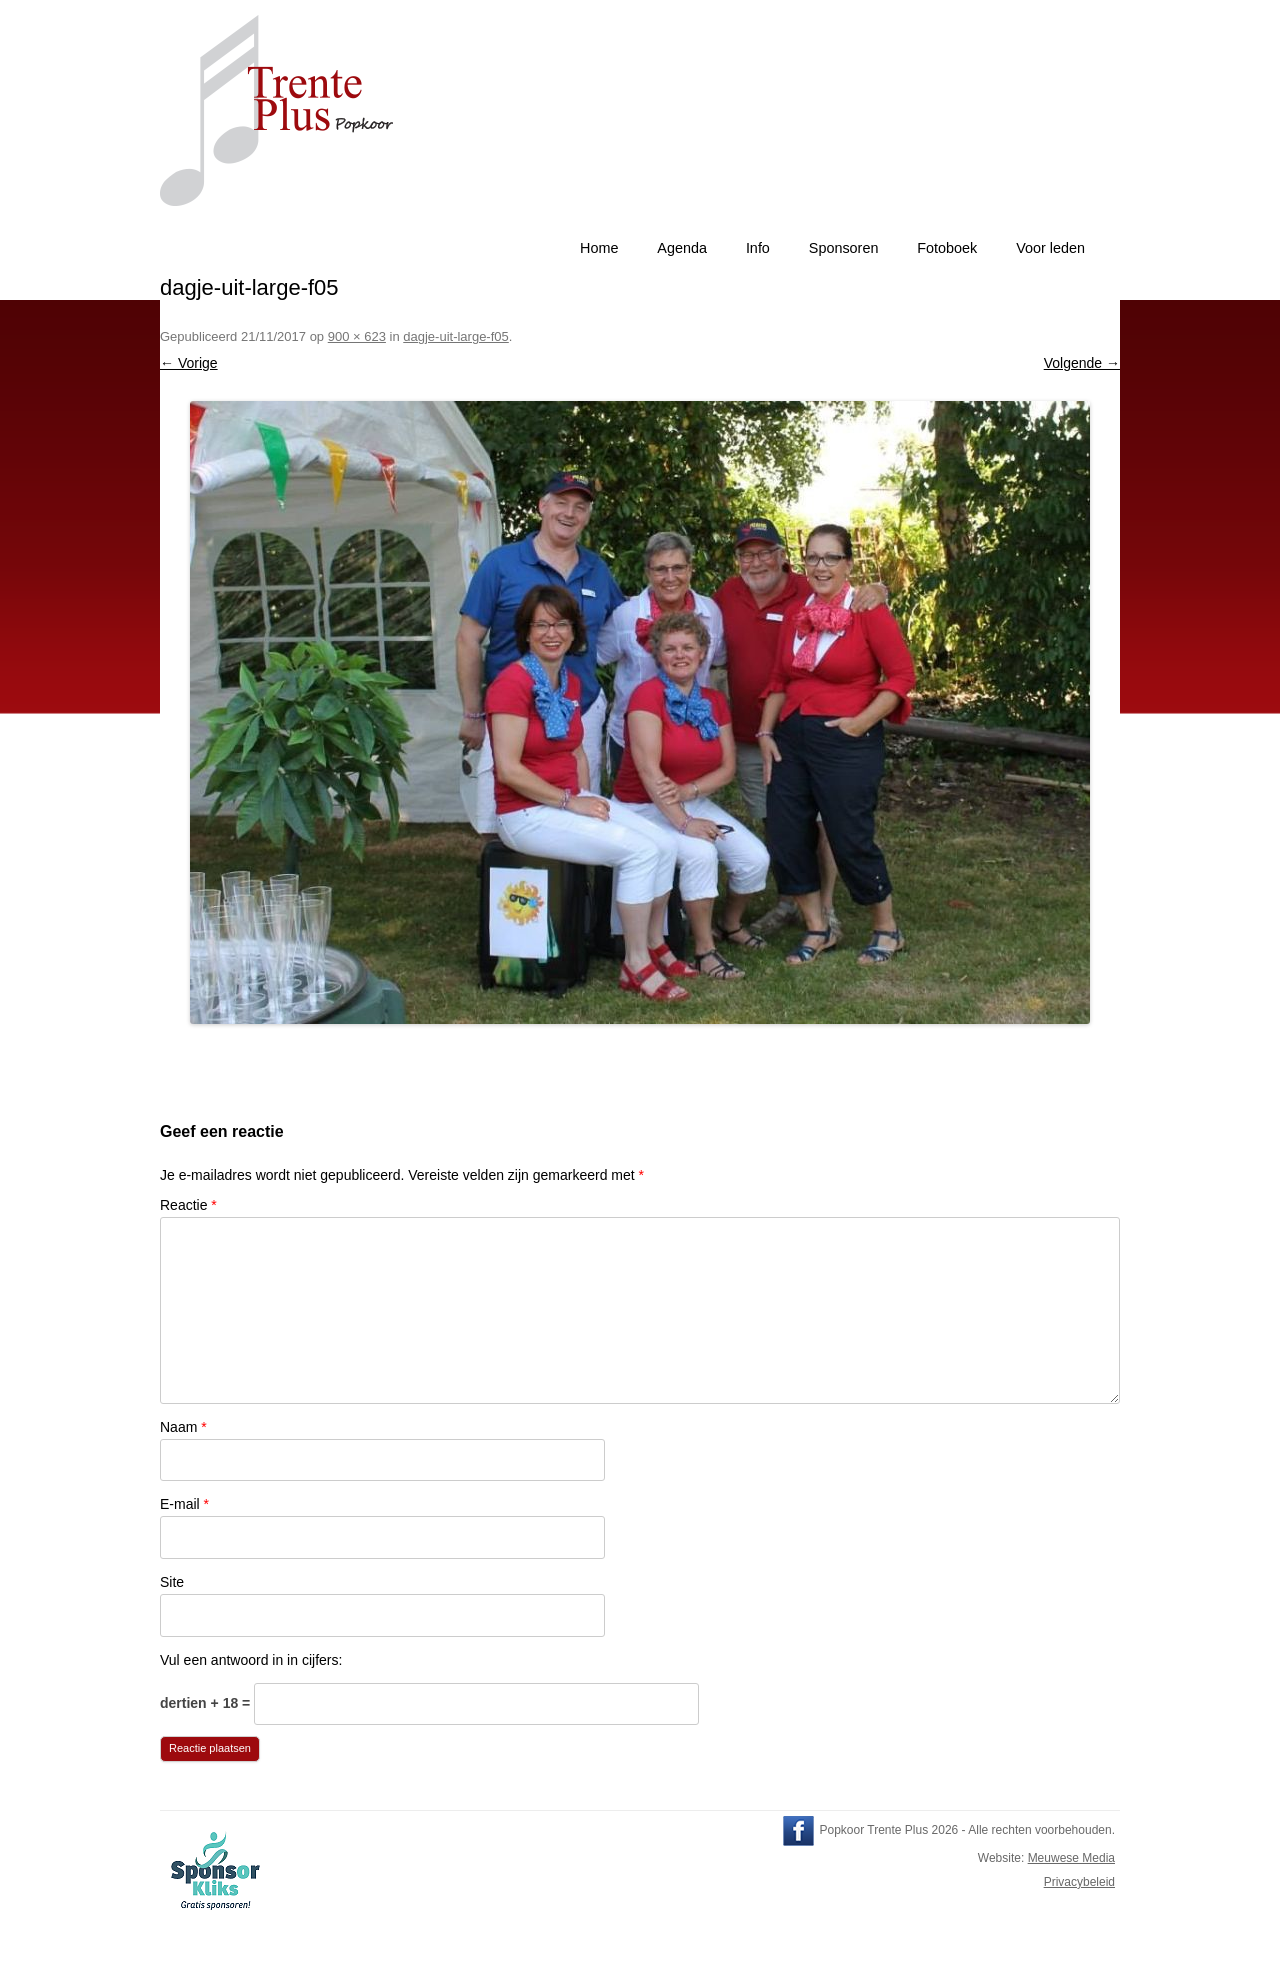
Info (758, 248)
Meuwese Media (1071, 1858)
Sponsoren (844, 248)
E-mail (184, 1504)
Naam (183, 1427)
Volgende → (1082, 363)
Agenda (682, 248)
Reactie (188, 1205)
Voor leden (1050, 248)
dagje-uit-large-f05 (456, 336)
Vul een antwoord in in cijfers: (251, 1660)
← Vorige (189, 363)
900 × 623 (357, 336)
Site (172, 1582)
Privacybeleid (1079, 1882)
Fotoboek (947, 248)
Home (599, 248)
